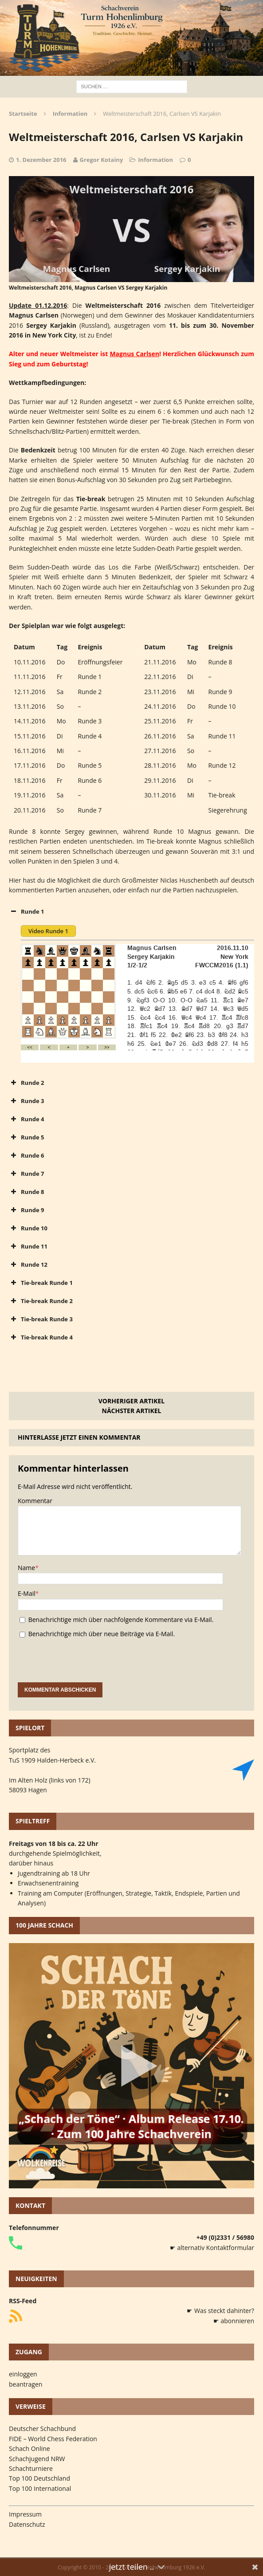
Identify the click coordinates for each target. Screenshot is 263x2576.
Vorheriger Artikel (131, 1401)
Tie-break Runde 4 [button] (41, 1337)
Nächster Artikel (131, 1410)
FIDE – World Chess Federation (53, 2439)
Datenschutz (27, 2524)
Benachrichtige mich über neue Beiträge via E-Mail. (101, 1634)
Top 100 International (40, 2488)
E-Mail (26, 1593)
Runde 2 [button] (26, 1082)
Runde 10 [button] (28, 1228)
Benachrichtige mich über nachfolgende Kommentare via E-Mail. (121, 1619)
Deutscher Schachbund (42, 2428)
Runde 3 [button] (26, 1100)
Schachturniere (31, 2468)
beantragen (25, 2384)
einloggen (23, 2374)
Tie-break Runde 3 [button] (41, 1319)
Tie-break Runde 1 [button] (41, 1282)
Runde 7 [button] (26, 1173)
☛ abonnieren (233, 2321)
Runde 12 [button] (28, 1264)
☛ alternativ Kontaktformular (212, 2247)
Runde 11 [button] (28, 1246)
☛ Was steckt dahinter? (220, 2310)
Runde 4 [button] (26, 1119)
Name (26, 1567)
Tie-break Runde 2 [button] (41, 1300)
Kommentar (35, 1500)
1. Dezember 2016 (41, 160)
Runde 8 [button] (26, 1191)
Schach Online (29, 2448)
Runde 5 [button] (26, 1137)
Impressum (25, 2514)
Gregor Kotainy (101, 160)
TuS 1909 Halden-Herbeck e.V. (52, 1760)
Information (155, 160)
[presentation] (85, 1665)
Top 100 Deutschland (39, 2478)
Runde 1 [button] (26, 911)
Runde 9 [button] (26, 1210)
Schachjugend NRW (37, 2458)
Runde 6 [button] (26, 1155)
